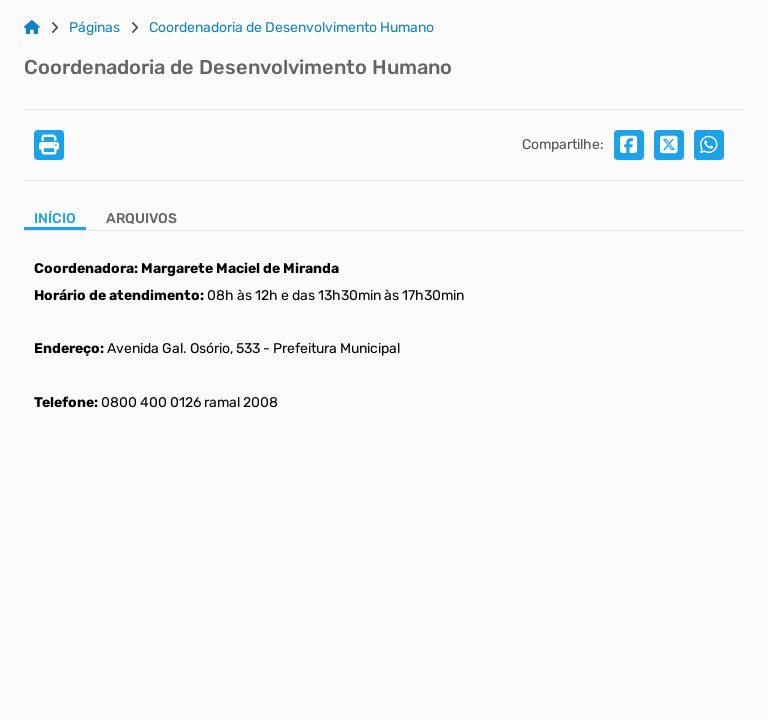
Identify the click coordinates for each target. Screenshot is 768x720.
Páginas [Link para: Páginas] (94, 28)
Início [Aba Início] (55, 219)
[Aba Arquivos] (141, 220)
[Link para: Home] (32, 28)
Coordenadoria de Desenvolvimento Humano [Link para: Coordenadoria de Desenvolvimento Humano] (291, 28)
